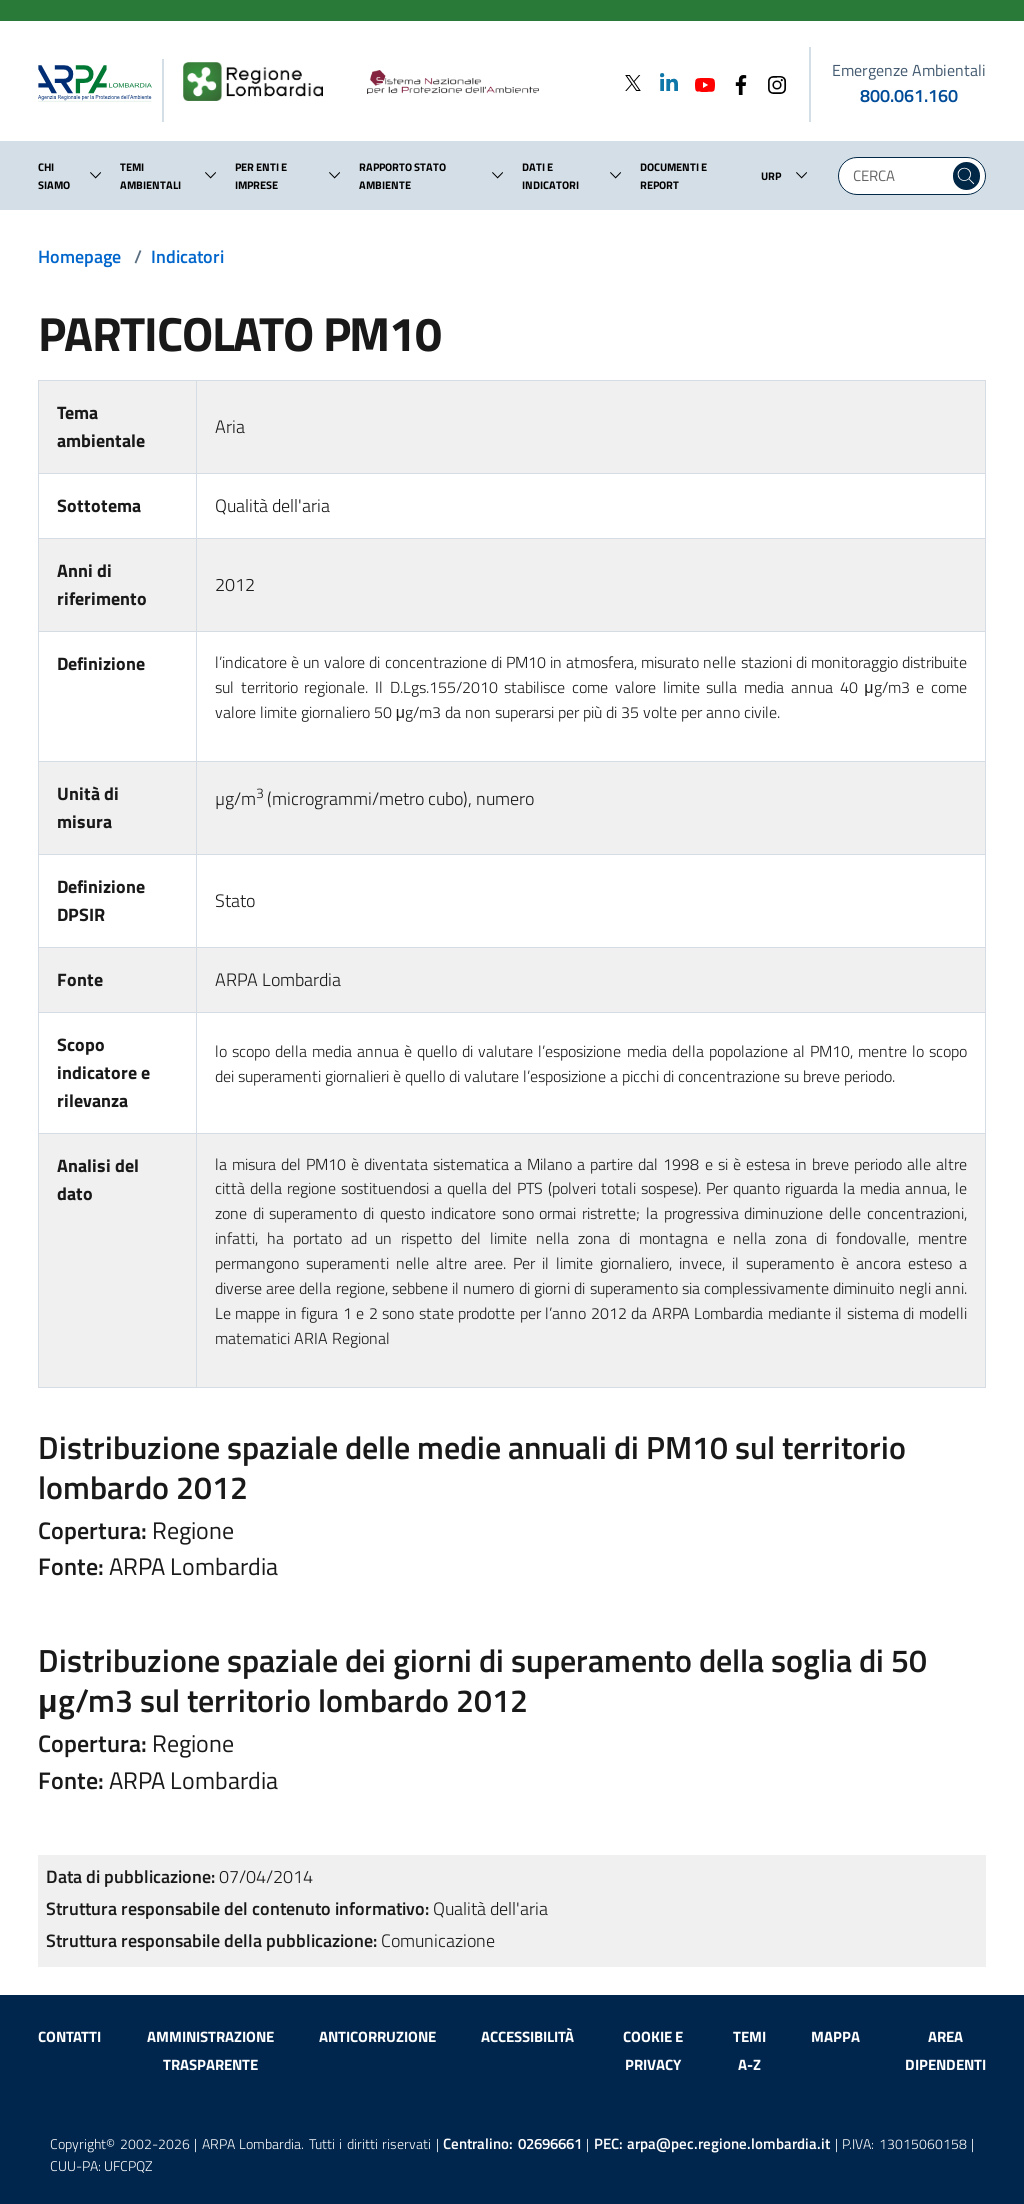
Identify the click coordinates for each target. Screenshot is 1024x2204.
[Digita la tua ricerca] (898, 176)
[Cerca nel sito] (966, 176)
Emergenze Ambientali (909, 70)
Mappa (835, 2036)
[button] (96, 175)
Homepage (79, 256)
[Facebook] (735, 82)
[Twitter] (633, 82)
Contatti (69, 2036)
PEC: (712, 2143)
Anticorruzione (377, 2036)
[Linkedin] (663, 82)
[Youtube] (699, 82)
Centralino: (512, 2143)
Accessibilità (527, 2036)
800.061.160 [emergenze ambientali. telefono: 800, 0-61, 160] (909, 95)
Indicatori (187, 256)
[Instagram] (771, 82)
